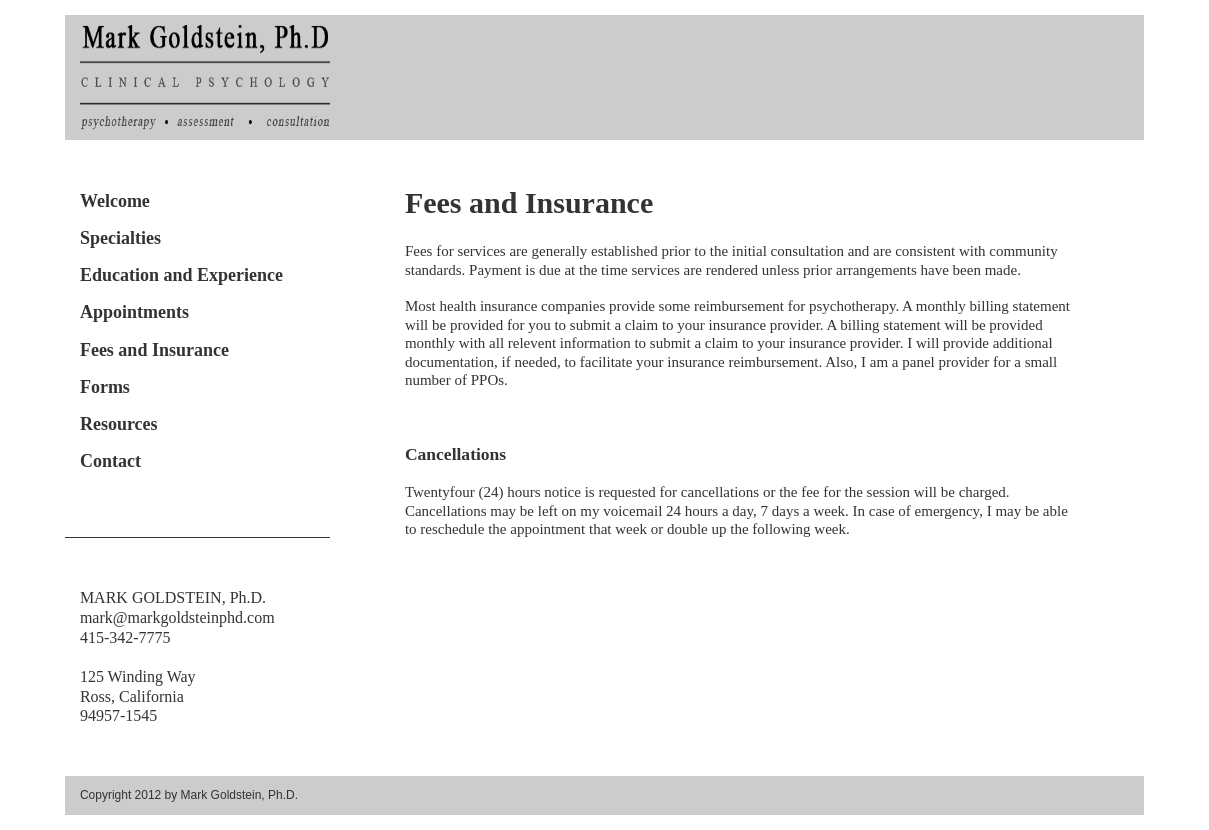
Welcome (115, 201)
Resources (119, 424)
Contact (110, 461)
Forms (105, 387)
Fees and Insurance (154, 350)
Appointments (134, 312)
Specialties (120, 238)
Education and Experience (181, 275)
